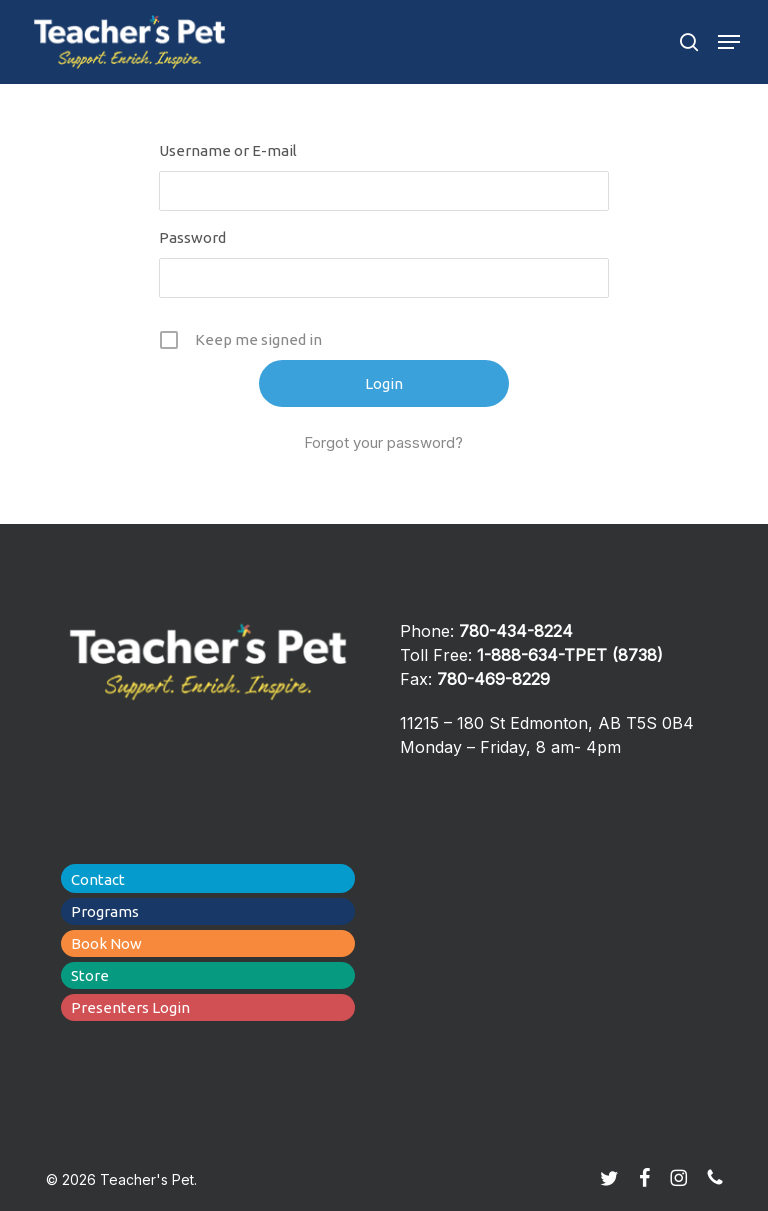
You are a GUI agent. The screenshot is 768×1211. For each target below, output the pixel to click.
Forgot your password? (383, 442)
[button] (729, 42)
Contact (98, 879)
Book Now (106, 943)
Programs (105, 911)
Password (192, 237)
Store (90, 975)
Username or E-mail (228, 150)
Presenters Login (130, 1007)
